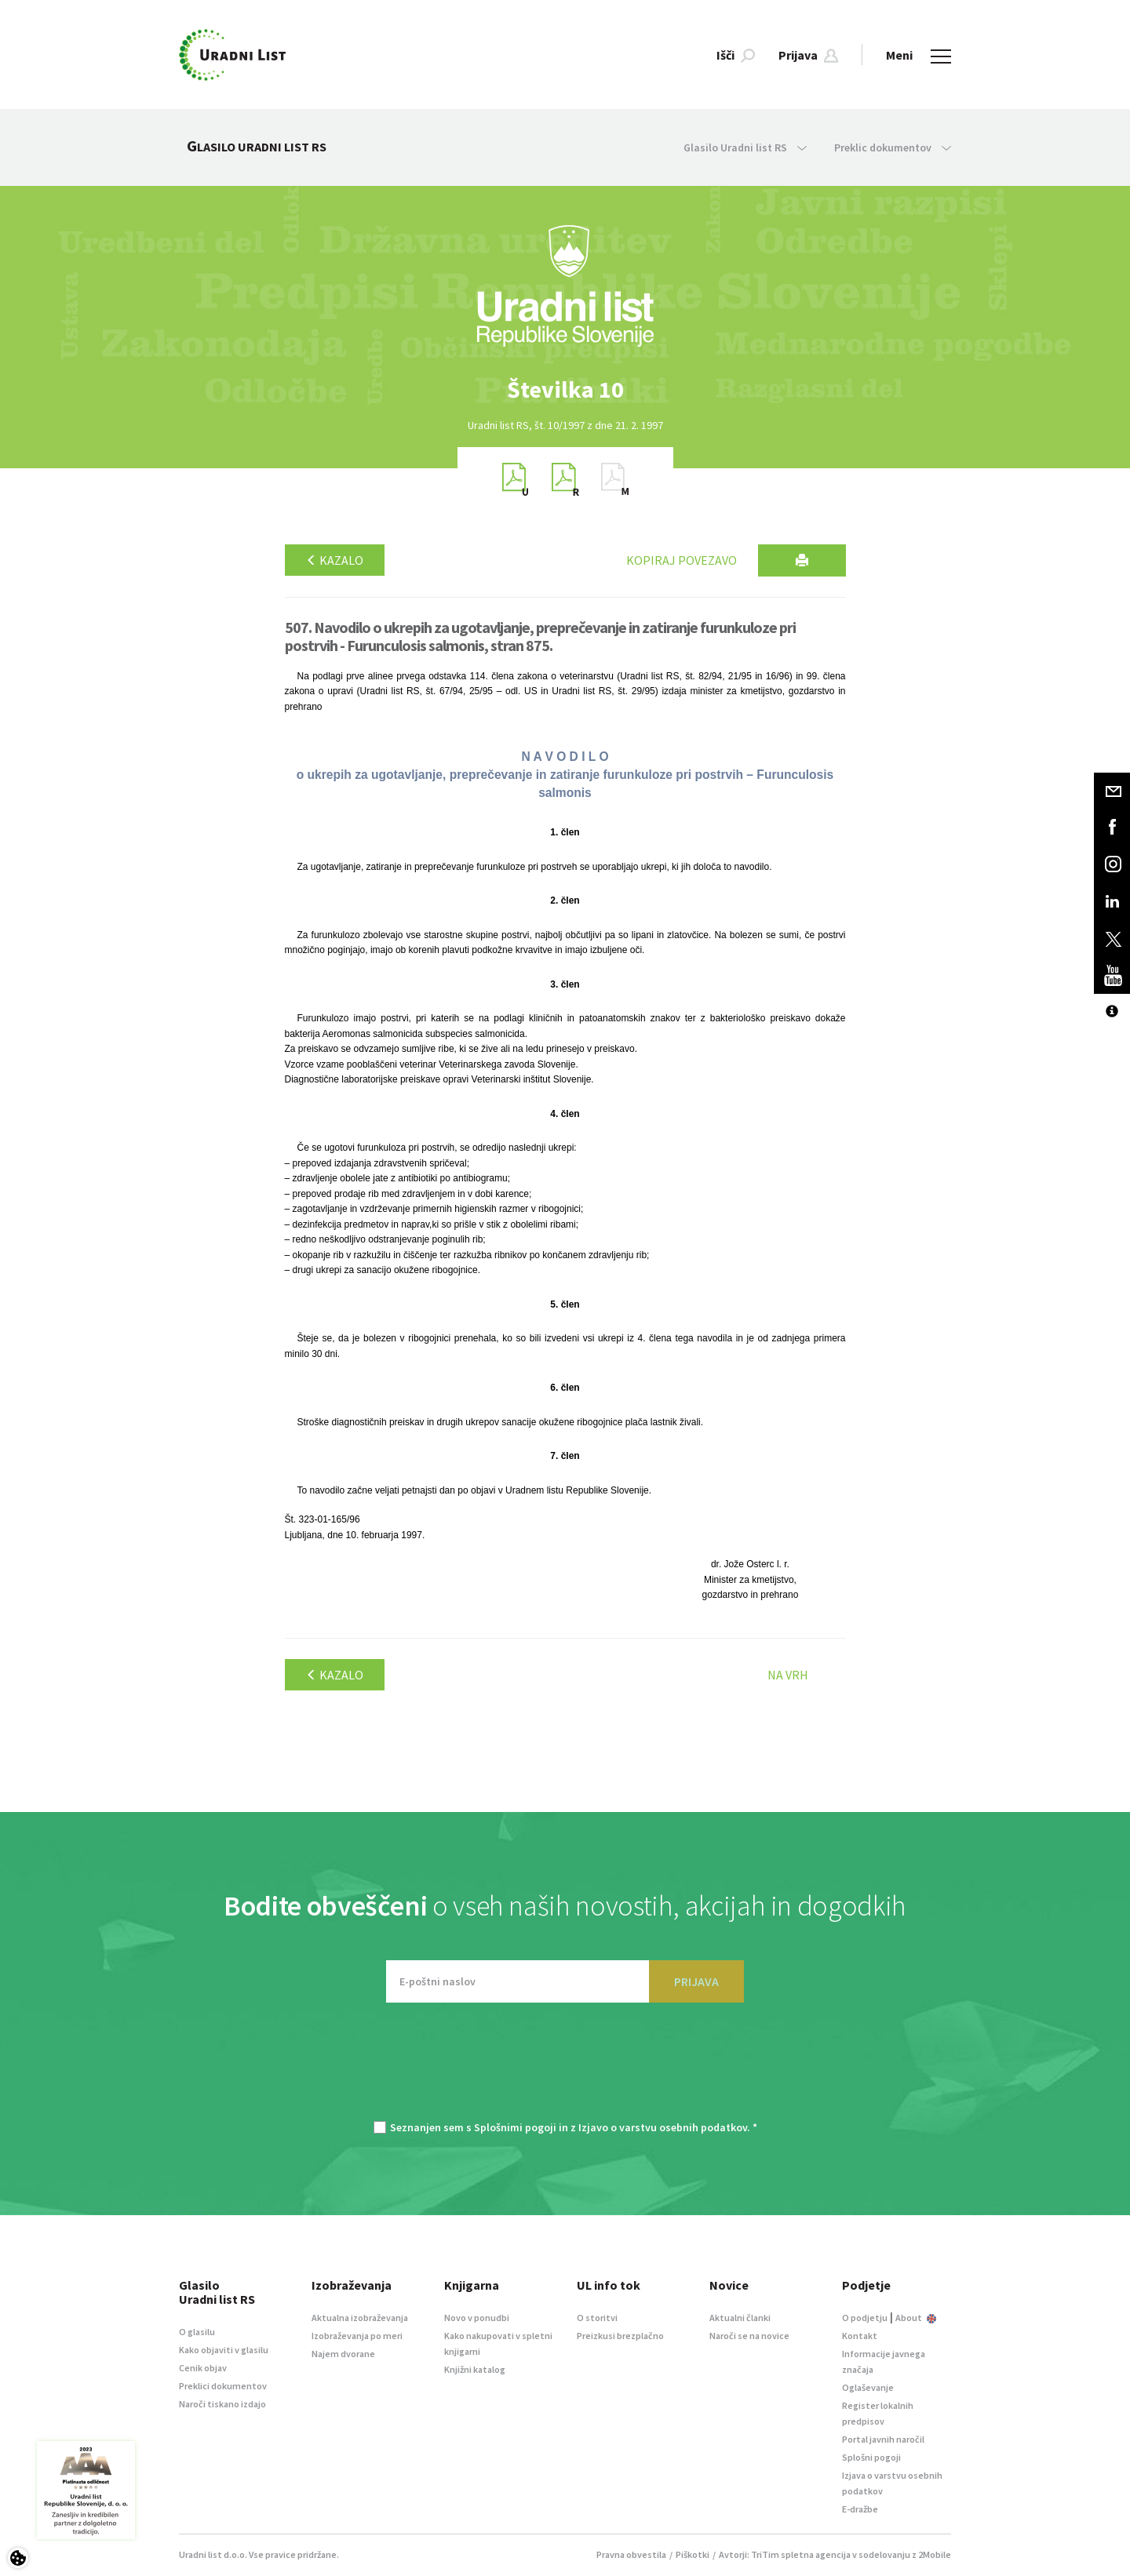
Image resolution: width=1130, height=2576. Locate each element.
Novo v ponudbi (476, 2317)
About (915, 2317)
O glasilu (197, 2332)
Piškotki (692, 2554)
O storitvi (597, 2317)
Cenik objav (203, 2368)
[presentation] (565, 2069)
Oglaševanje (868, 2387)
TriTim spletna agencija (801, 2554)
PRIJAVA (696, 1981)
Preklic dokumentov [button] (892, 147)
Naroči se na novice (749, 2335)
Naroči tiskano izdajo (222, 2404)
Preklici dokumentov (223, 2386)
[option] (565, 389)
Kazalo (334, 560)
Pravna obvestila (631, 2554)
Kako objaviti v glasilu (223, 2350)
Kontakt (859, 2335)
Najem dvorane (343, 2354)
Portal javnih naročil (883, 2439)
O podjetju (865, 2317)
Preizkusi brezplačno (620, 2335)
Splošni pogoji (871, 2457)
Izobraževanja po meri (357, 2335)
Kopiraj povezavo (681, 560)
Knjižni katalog (474, 2369)
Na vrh (787, 1675)
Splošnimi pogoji (515, 2127)
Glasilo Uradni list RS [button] (745, 147)
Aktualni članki (740, 2317)
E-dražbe (860, 2509)
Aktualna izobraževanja (360, 2317)
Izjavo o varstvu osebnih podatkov (662, 2127)
